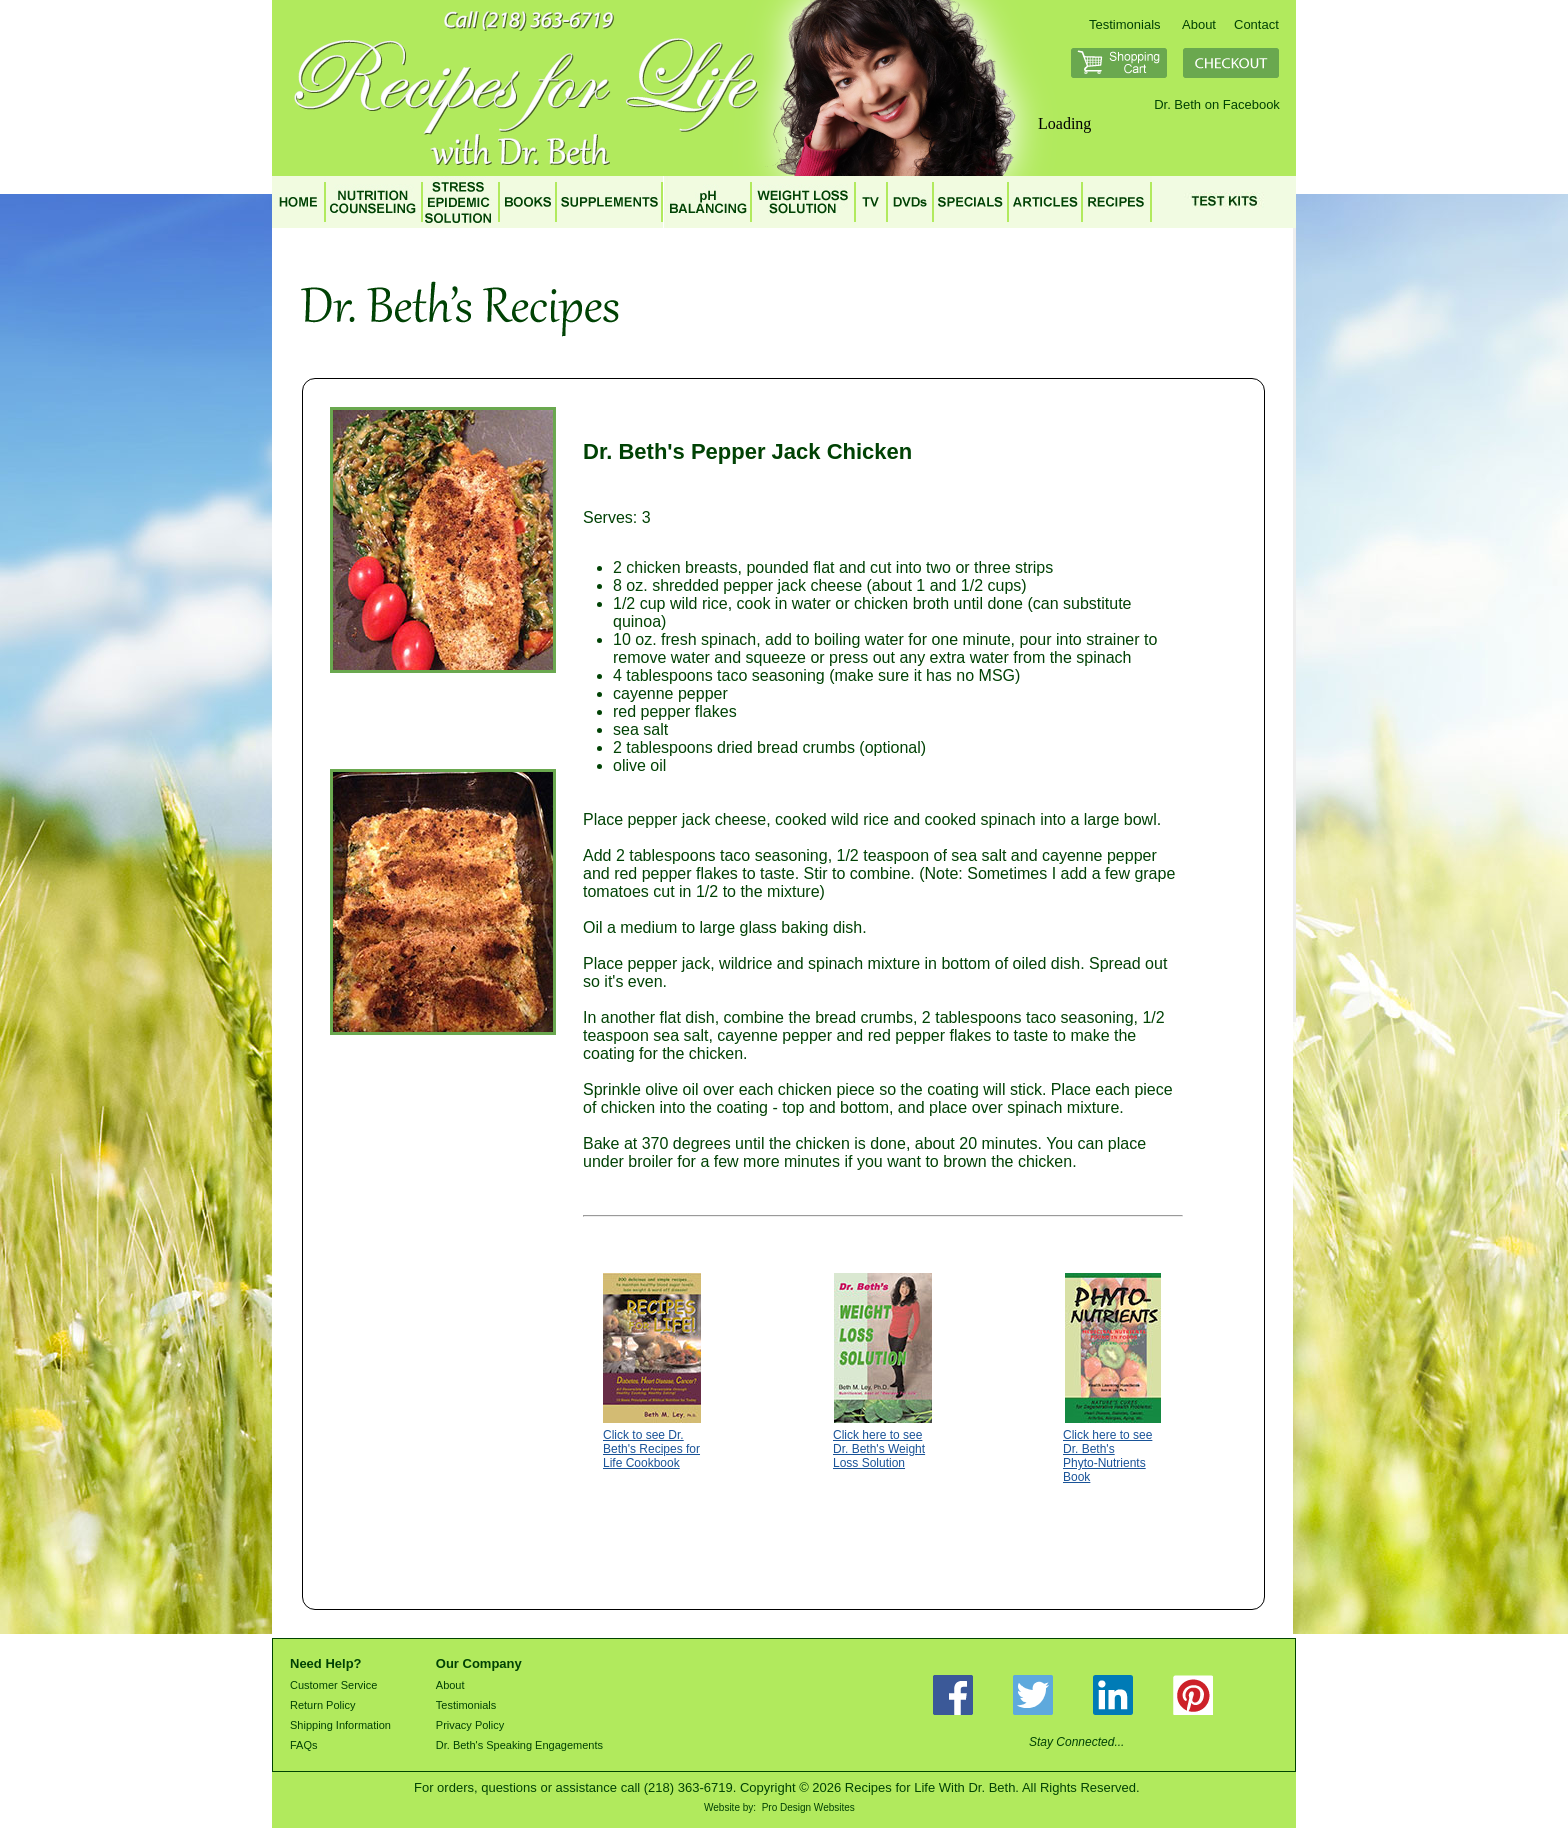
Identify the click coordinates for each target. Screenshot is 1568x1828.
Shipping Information (340, 1725)
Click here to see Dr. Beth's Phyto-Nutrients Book (1107, 1456)
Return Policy (322, 1705)
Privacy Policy (470, 1725)
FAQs (304, 1745)
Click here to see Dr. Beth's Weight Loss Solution (879, 1449)
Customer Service (333, 1685)
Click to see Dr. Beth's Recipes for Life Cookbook (651, 1449)
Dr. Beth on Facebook (1217, 104)
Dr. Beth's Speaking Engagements (519, 1745)
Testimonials (1125, 24)
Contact (1256, 24)
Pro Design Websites (808, 1807)
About (1199, 24)
